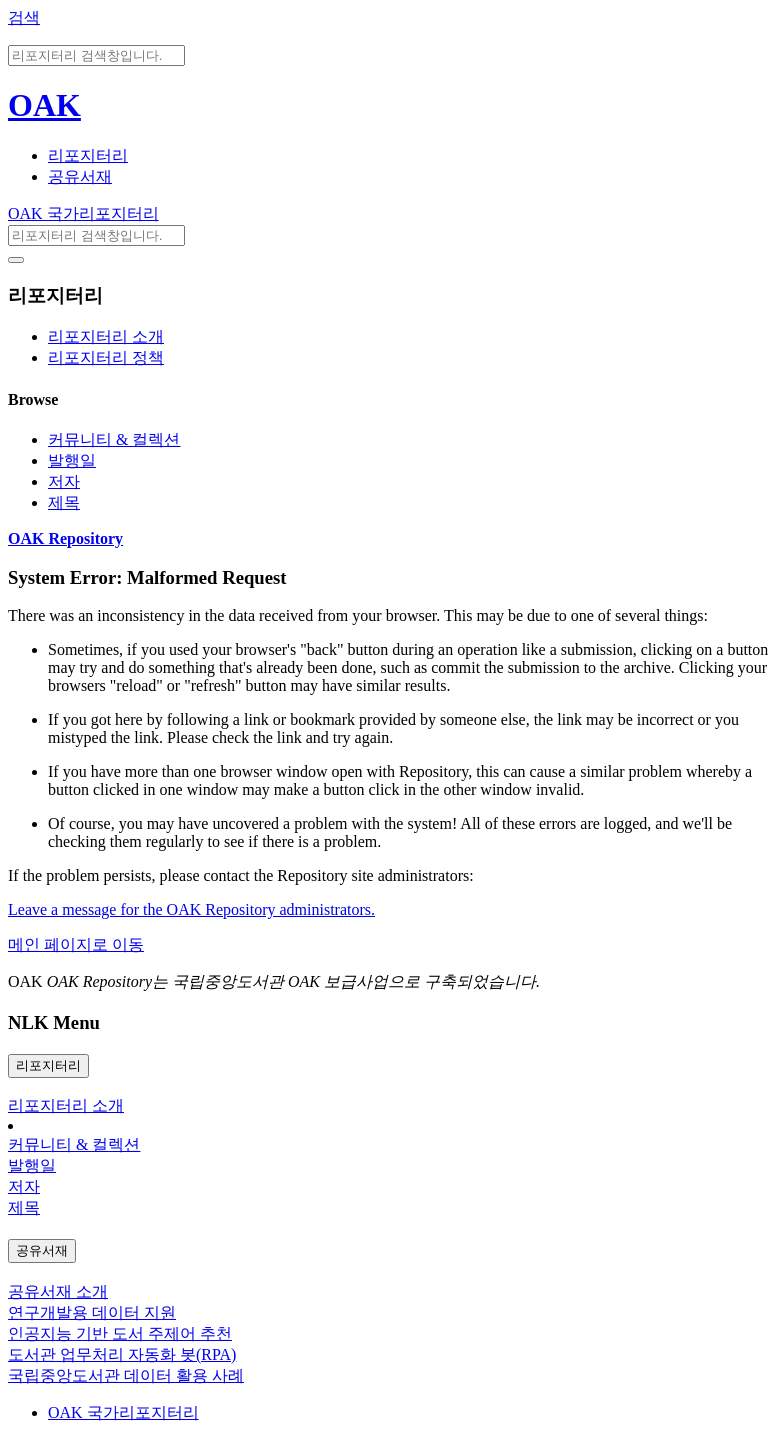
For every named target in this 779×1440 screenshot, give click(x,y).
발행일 (72, 460)
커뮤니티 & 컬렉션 (114, 439)
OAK (44, 105)
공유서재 (80, 176)
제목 (64, 502)
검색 (24, 17)
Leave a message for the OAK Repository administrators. (191, 909)
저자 (64, 481)
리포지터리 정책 (106, 357)
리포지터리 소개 (106, 336)
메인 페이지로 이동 (76, 944)
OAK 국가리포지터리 (83, 213)
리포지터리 (88, 155)
